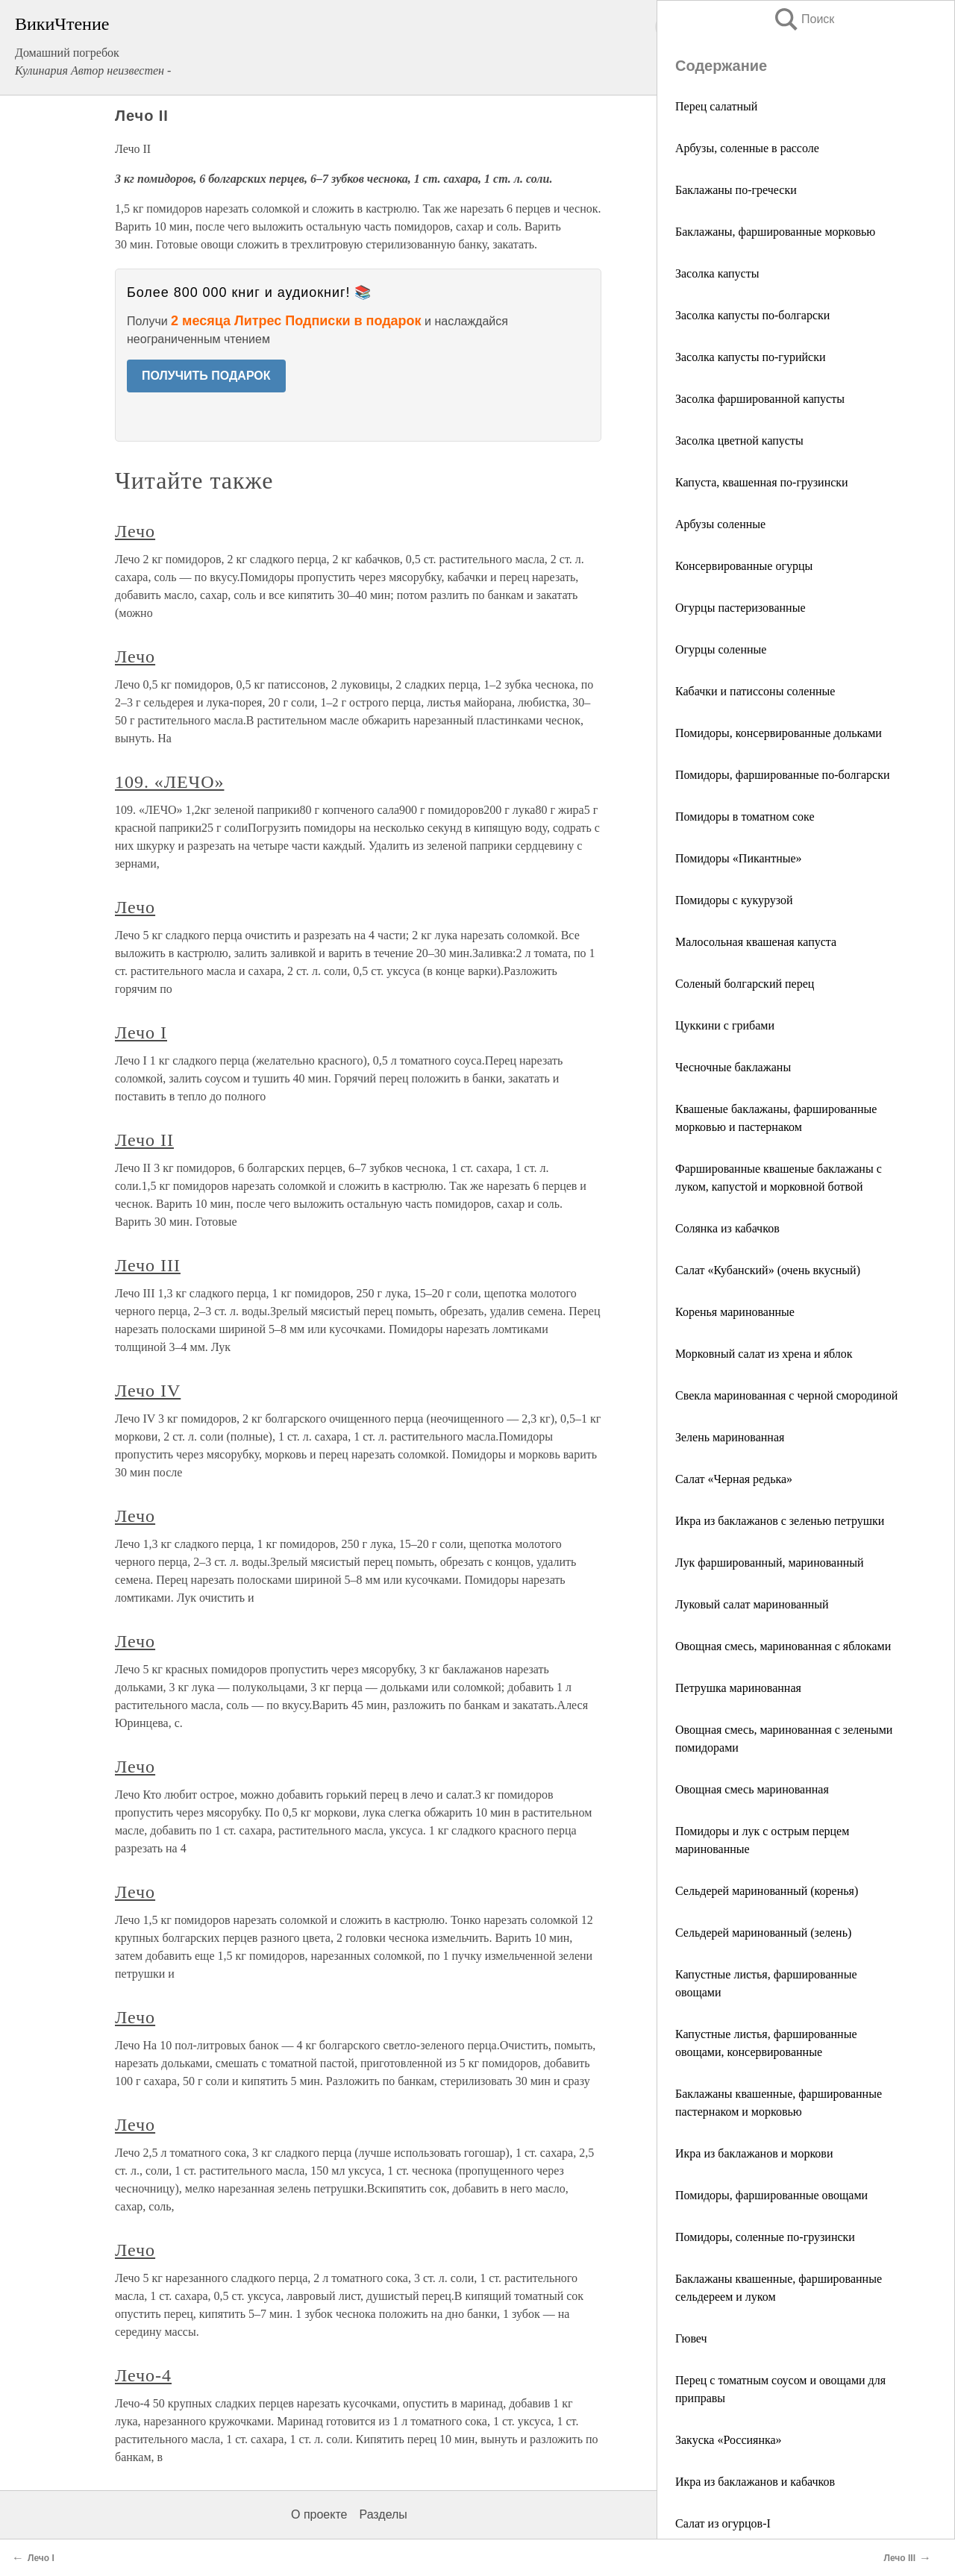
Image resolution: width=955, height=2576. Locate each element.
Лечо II (144, 1140)
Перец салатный (716, 106)
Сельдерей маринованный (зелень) (763, 1932)
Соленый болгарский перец (744, 983)
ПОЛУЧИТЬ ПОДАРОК (206, 375)
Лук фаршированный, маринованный (769, 1562)
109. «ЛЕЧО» (169, 782)
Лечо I (141, 1032)
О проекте (319, 2514)
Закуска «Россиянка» (728, 2440)
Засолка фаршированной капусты (760, 398)
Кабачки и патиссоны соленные (755, 691)
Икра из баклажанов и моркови (754, 2153)
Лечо (135, 531)
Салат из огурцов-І (723, 2523)
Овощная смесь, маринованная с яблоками (783, 1646)
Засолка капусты (717, 273)
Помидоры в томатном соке (745, 816)
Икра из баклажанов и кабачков (755, 2481)
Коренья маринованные (735, 1312)
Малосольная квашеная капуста (755, 942)
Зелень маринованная (729, 1437)
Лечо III (148, 1265)
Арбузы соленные (720, 524)
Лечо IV (148, 1390)
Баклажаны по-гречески (736, 190)
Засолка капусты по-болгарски (752, 315)
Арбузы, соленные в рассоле (747, 148)
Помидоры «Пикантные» (738, 858)
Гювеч (691, 2338)
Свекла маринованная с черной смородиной (786, 1395)
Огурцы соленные (720, 649)
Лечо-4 (143, 2375)
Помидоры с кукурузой (734, 900)
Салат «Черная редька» (733, 1479)
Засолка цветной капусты (739, 440)
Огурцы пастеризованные (740, 607)
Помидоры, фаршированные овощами (771, 2195)
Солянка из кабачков (727, 1228)
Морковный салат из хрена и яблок (764, 1353)
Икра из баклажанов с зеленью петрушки (779, 1520)
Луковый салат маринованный (752, 1604)
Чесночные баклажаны (733, 1067)
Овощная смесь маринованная (752, 1789)
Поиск (803, 19)
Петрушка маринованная (738, 1688)
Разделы (383, 2514)
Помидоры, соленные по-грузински (765, 2237)
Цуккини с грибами (724, 1025)
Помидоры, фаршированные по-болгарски (782, 774)
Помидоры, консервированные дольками (778, 733)
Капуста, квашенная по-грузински (761, 482)
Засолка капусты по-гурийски (750, 357)
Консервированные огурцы (743, 566)
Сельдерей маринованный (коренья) (766, 1890)
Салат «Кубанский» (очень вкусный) (767, 1270)
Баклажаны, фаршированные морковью (775, 231)
